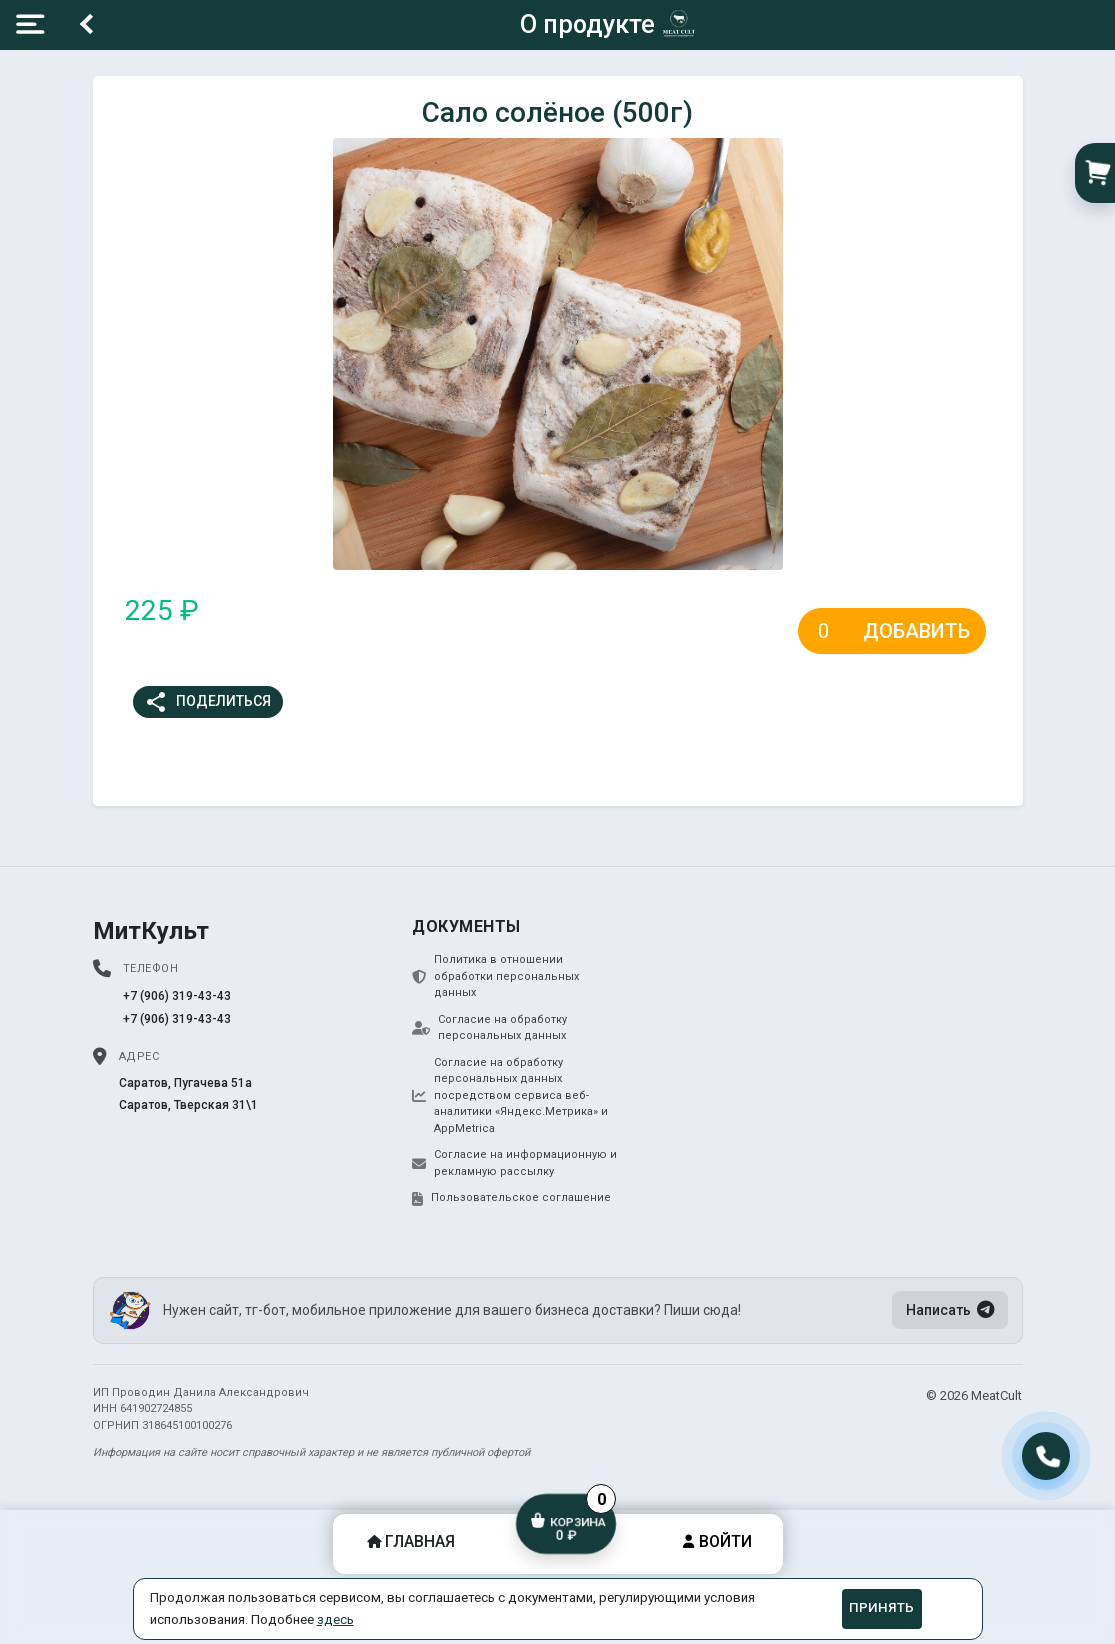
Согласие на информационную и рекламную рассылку (514, 1163)
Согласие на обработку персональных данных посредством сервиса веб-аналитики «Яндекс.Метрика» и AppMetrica (510, 1095)
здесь (335, 1619)
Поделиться (207, 702)
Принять (881, 1607)
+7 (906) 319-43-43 (177, 996)
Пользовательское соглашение (511, 1198)
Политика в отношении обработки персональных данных (495, 976)
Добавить (916, 631)
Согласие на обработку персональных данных (489, 1028)
